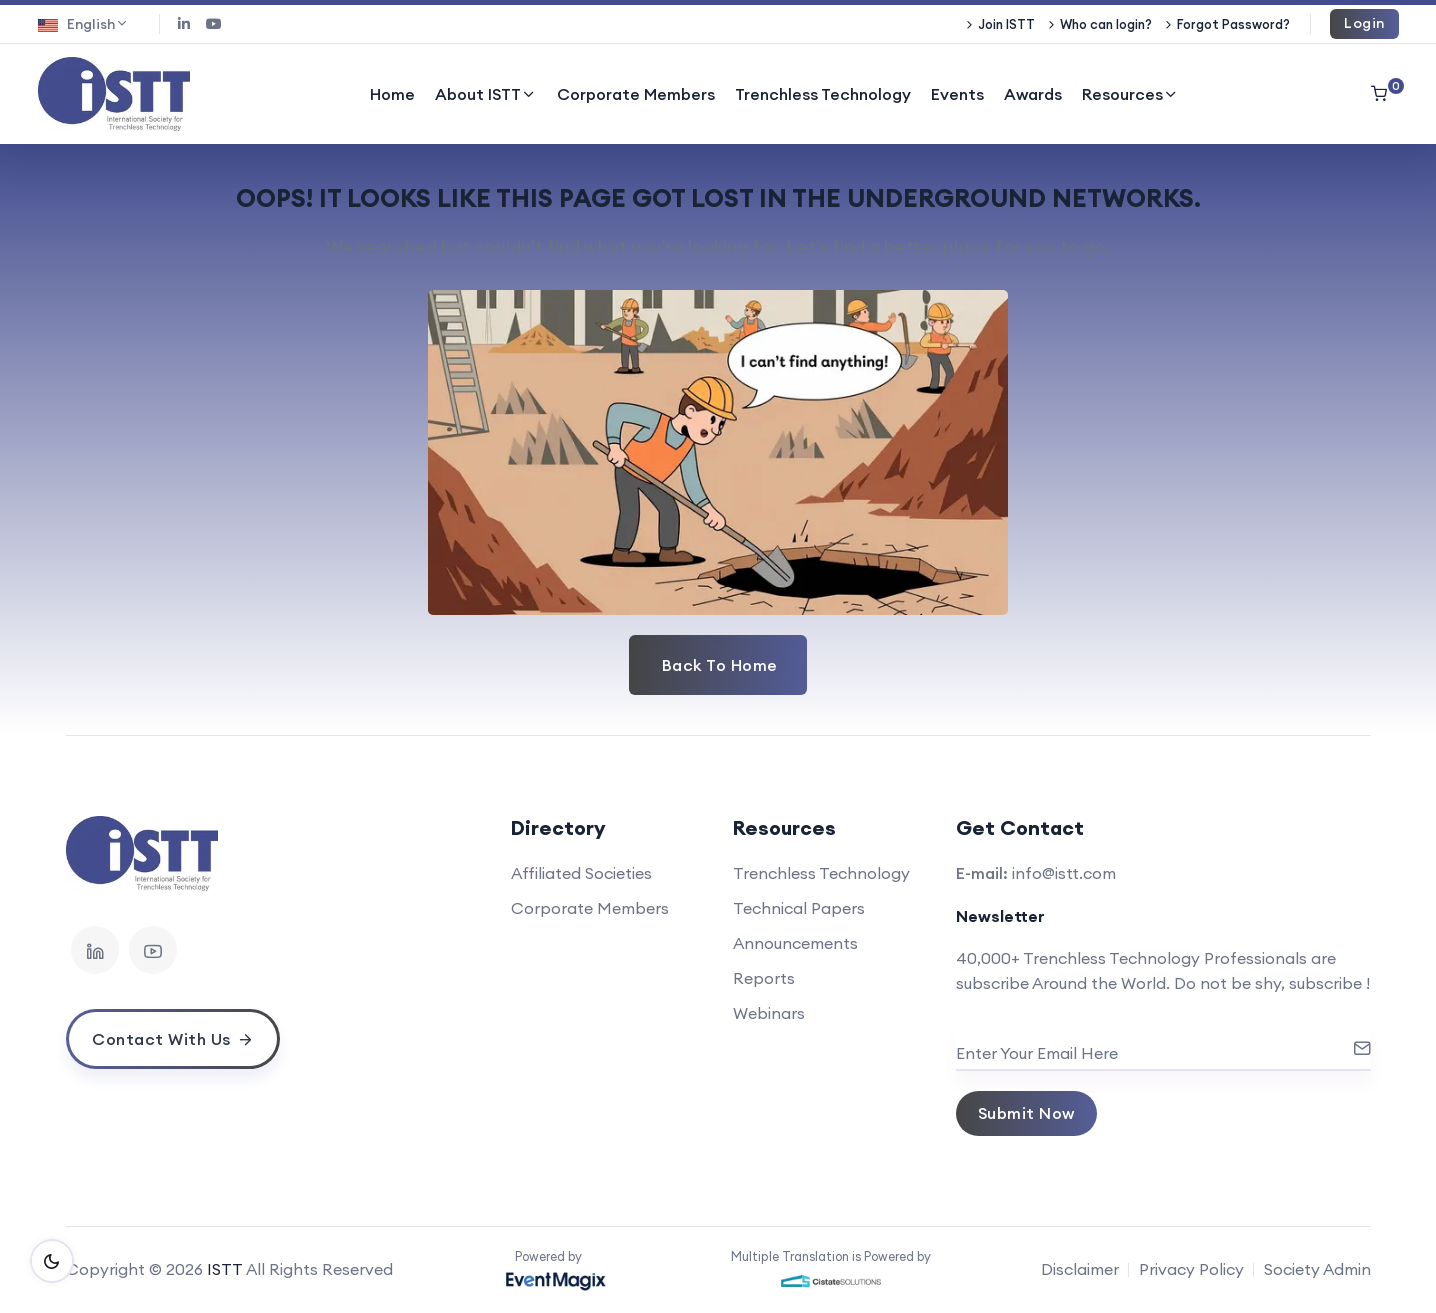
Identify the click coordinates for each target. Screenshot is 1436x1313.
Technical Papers (799, 908)
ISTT (225, 1269)
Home (392, 94)
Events (957, 94)
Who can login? (1106, 24)
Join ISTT (1006, 24)
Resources (1130, 94)
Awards (1033, 94)
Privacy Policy (1191, 1269)
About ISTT (486, 94)
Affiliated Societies (581, 873)
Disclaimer (1080, 1269)
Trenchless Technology (823, 94)
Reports (764, 978)
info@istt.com (1064, 873)
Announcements (795, 943)
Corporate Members (636, 94)
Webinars (769, 1013)
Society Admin (1317, 1269)
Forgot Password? (1233, 24)
